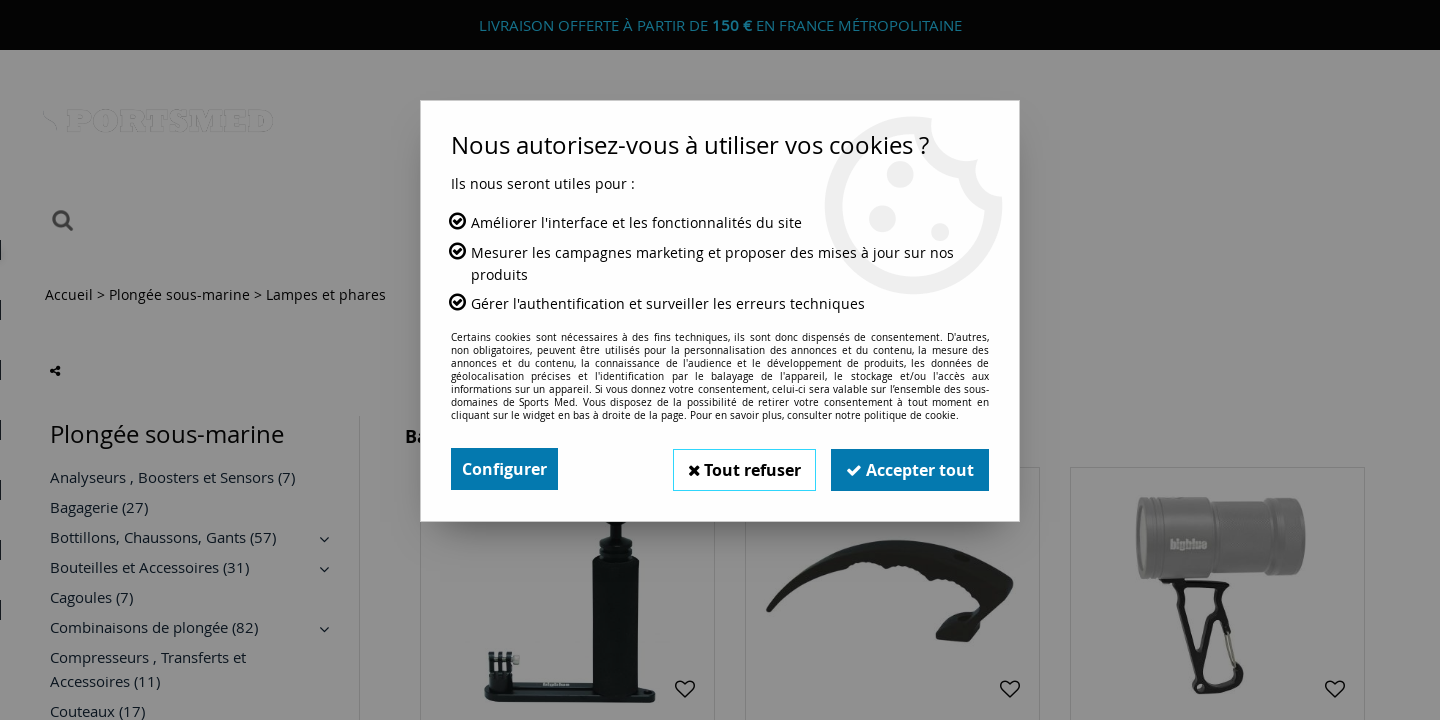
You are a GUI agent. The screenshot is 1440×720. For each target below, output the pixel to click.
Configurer (504, 469)
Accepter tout (909, 469)
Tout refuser (741, 469)
